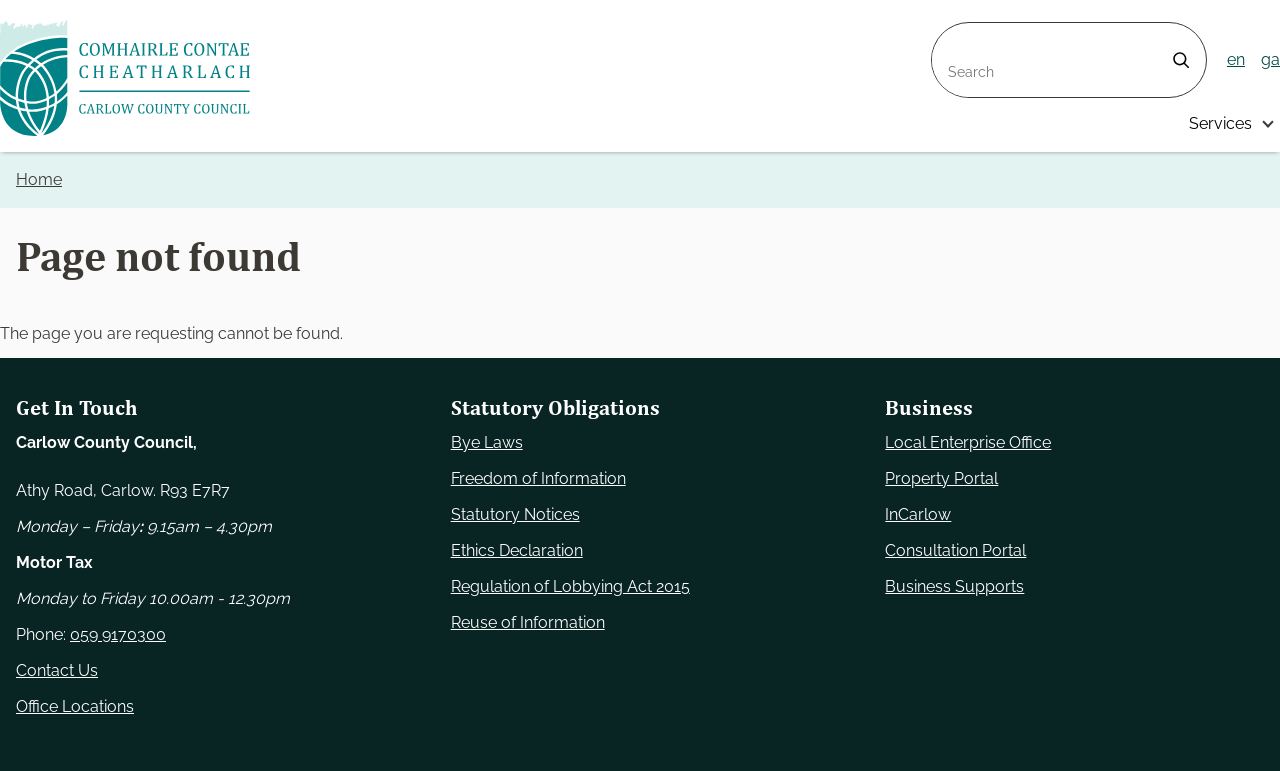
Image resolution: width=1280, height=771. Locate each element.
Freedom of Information (538, 478)
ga (1270, 59)
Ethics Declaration (517, 550)
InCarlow (918, 514)
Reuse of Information (528, 622)
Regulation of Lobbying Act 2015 (570, 586)
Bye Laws (487, 442)
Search (958, 34)
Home (39, 179)
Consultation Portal (955, 550)
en (1236, 59)
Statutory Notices (515, 514)
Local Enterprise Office (968, 442)
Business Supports (954, 586)
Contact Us (57, 670)
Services (1220, 123)
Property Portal (941, 478)
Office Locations (75, 706)
